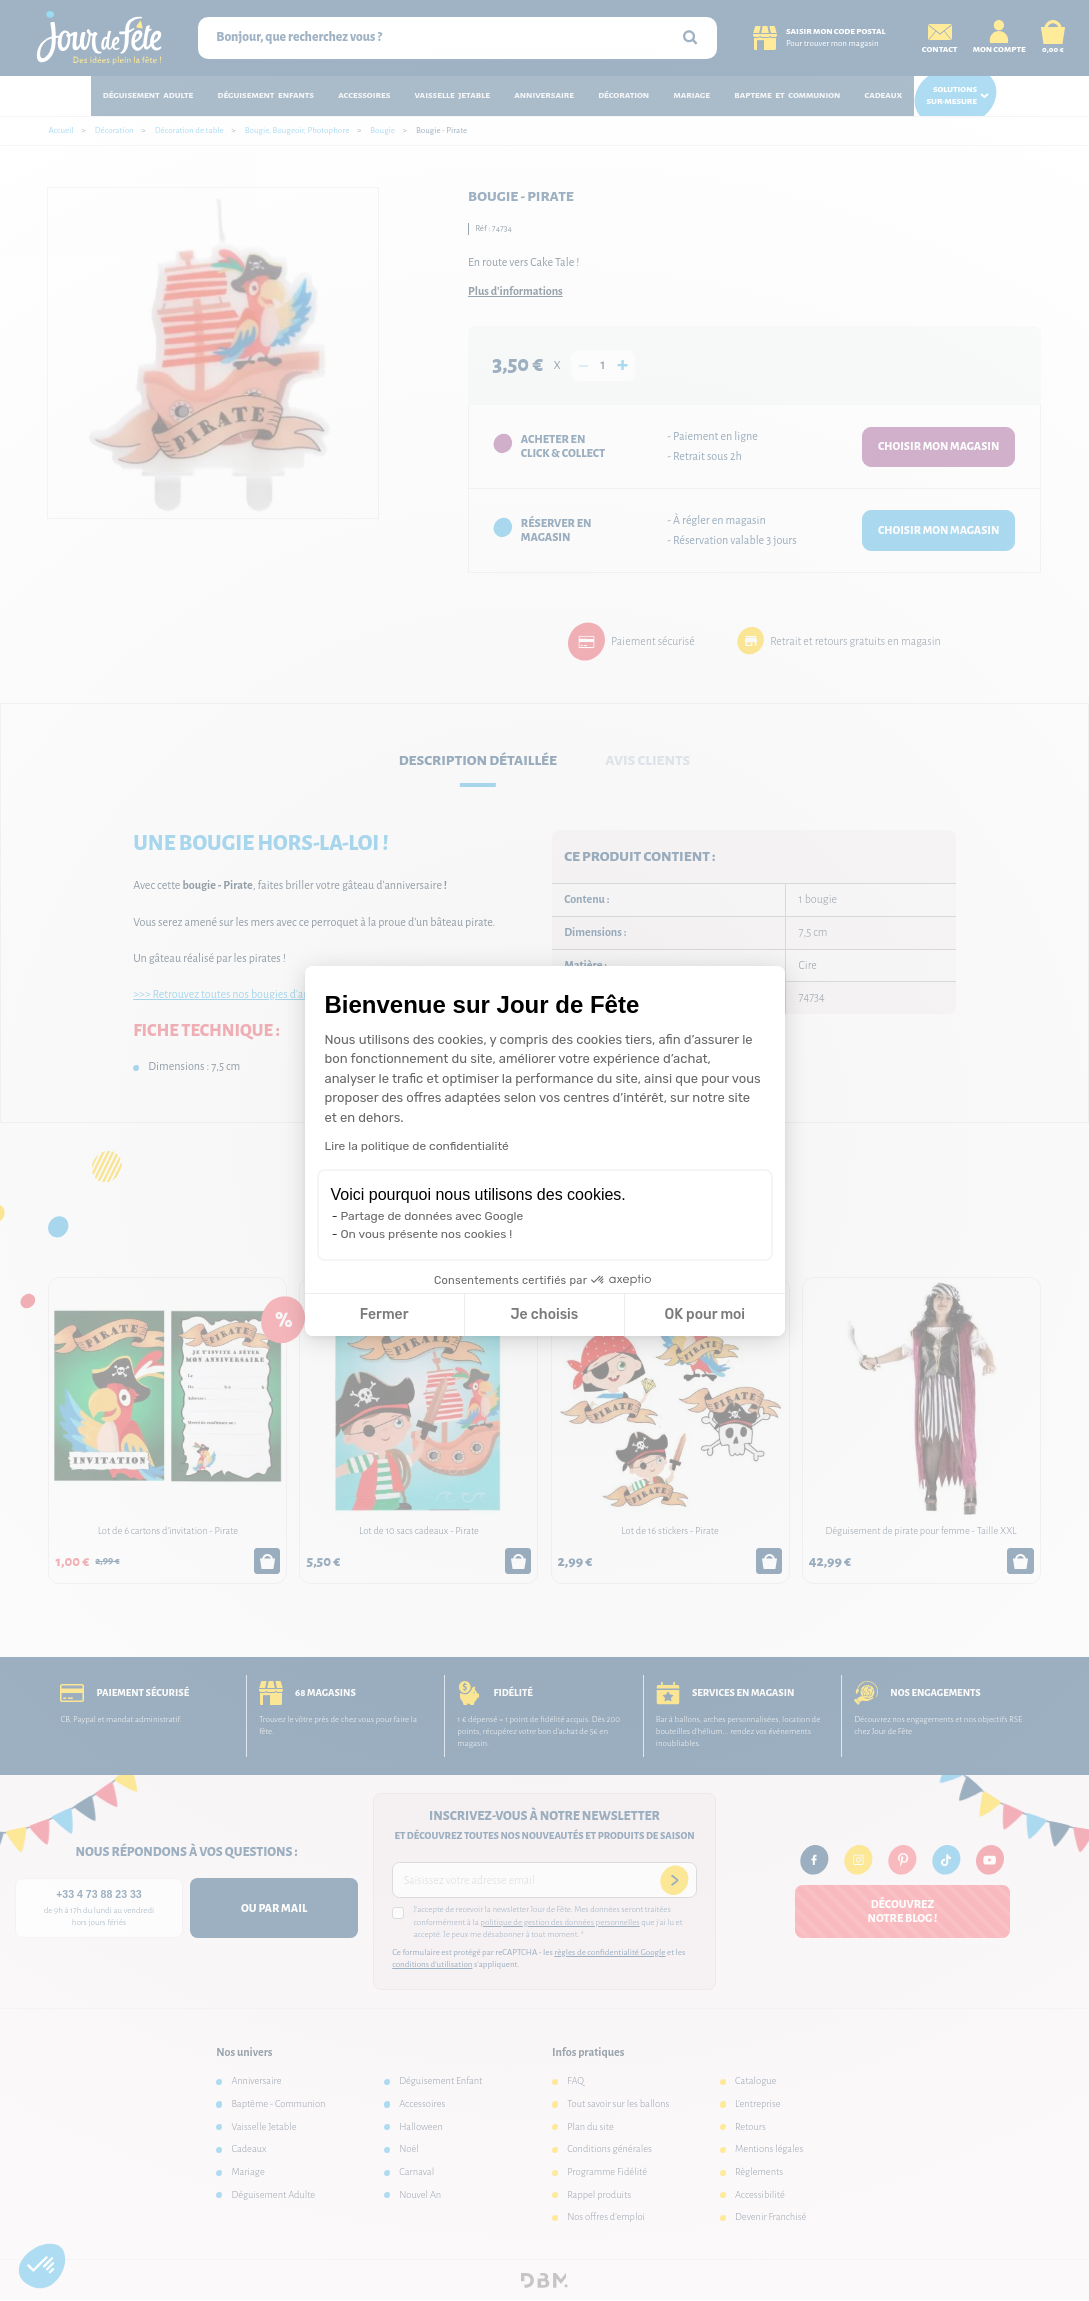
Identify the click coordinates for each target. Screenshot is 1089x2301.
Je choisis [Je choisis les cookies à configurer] (544, 1314)
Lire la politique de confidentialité (417, 1146)
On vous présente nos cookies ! (427, 1234)
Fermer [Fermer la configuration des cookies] (384, 1314)
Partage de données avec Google (432, 1216)
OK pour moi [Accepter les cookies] (704, 1314)
